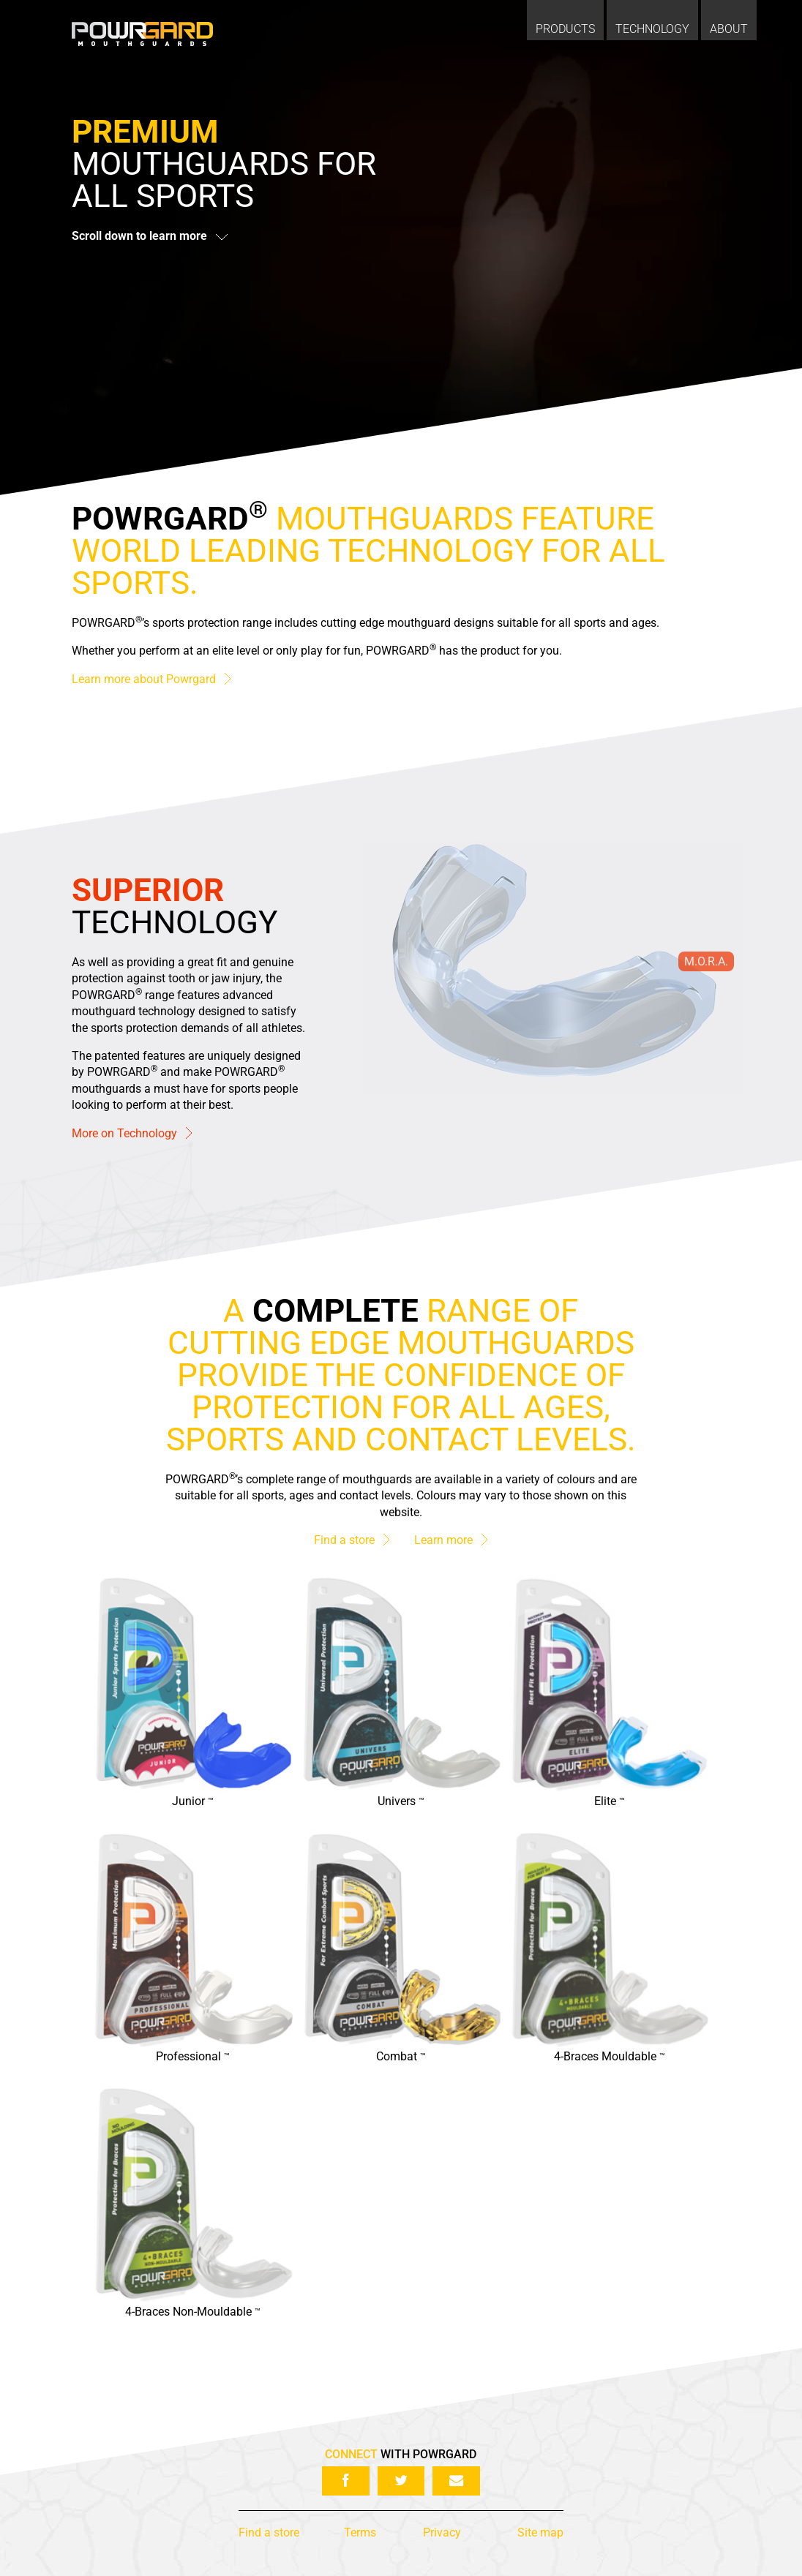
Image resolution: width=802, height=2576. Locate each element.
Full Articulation (461, 896)
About (729, 29)
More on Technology (132, 1133)
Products (565, 29)
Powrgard (142, 34)
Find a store (351, 1541)
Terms (360, 2532)
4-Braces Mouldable (609, 2057)
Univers (401, 1802)
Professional (193, 2057)
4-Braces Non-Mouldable (193, 2312)
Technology (652, 29)
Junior (193, 1802)
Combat (401, 2057)
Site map (540, 2532)
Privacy (442, 2532)
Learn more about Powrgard (151, 679)
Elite (609, 1802)
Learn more (450, 1541)
